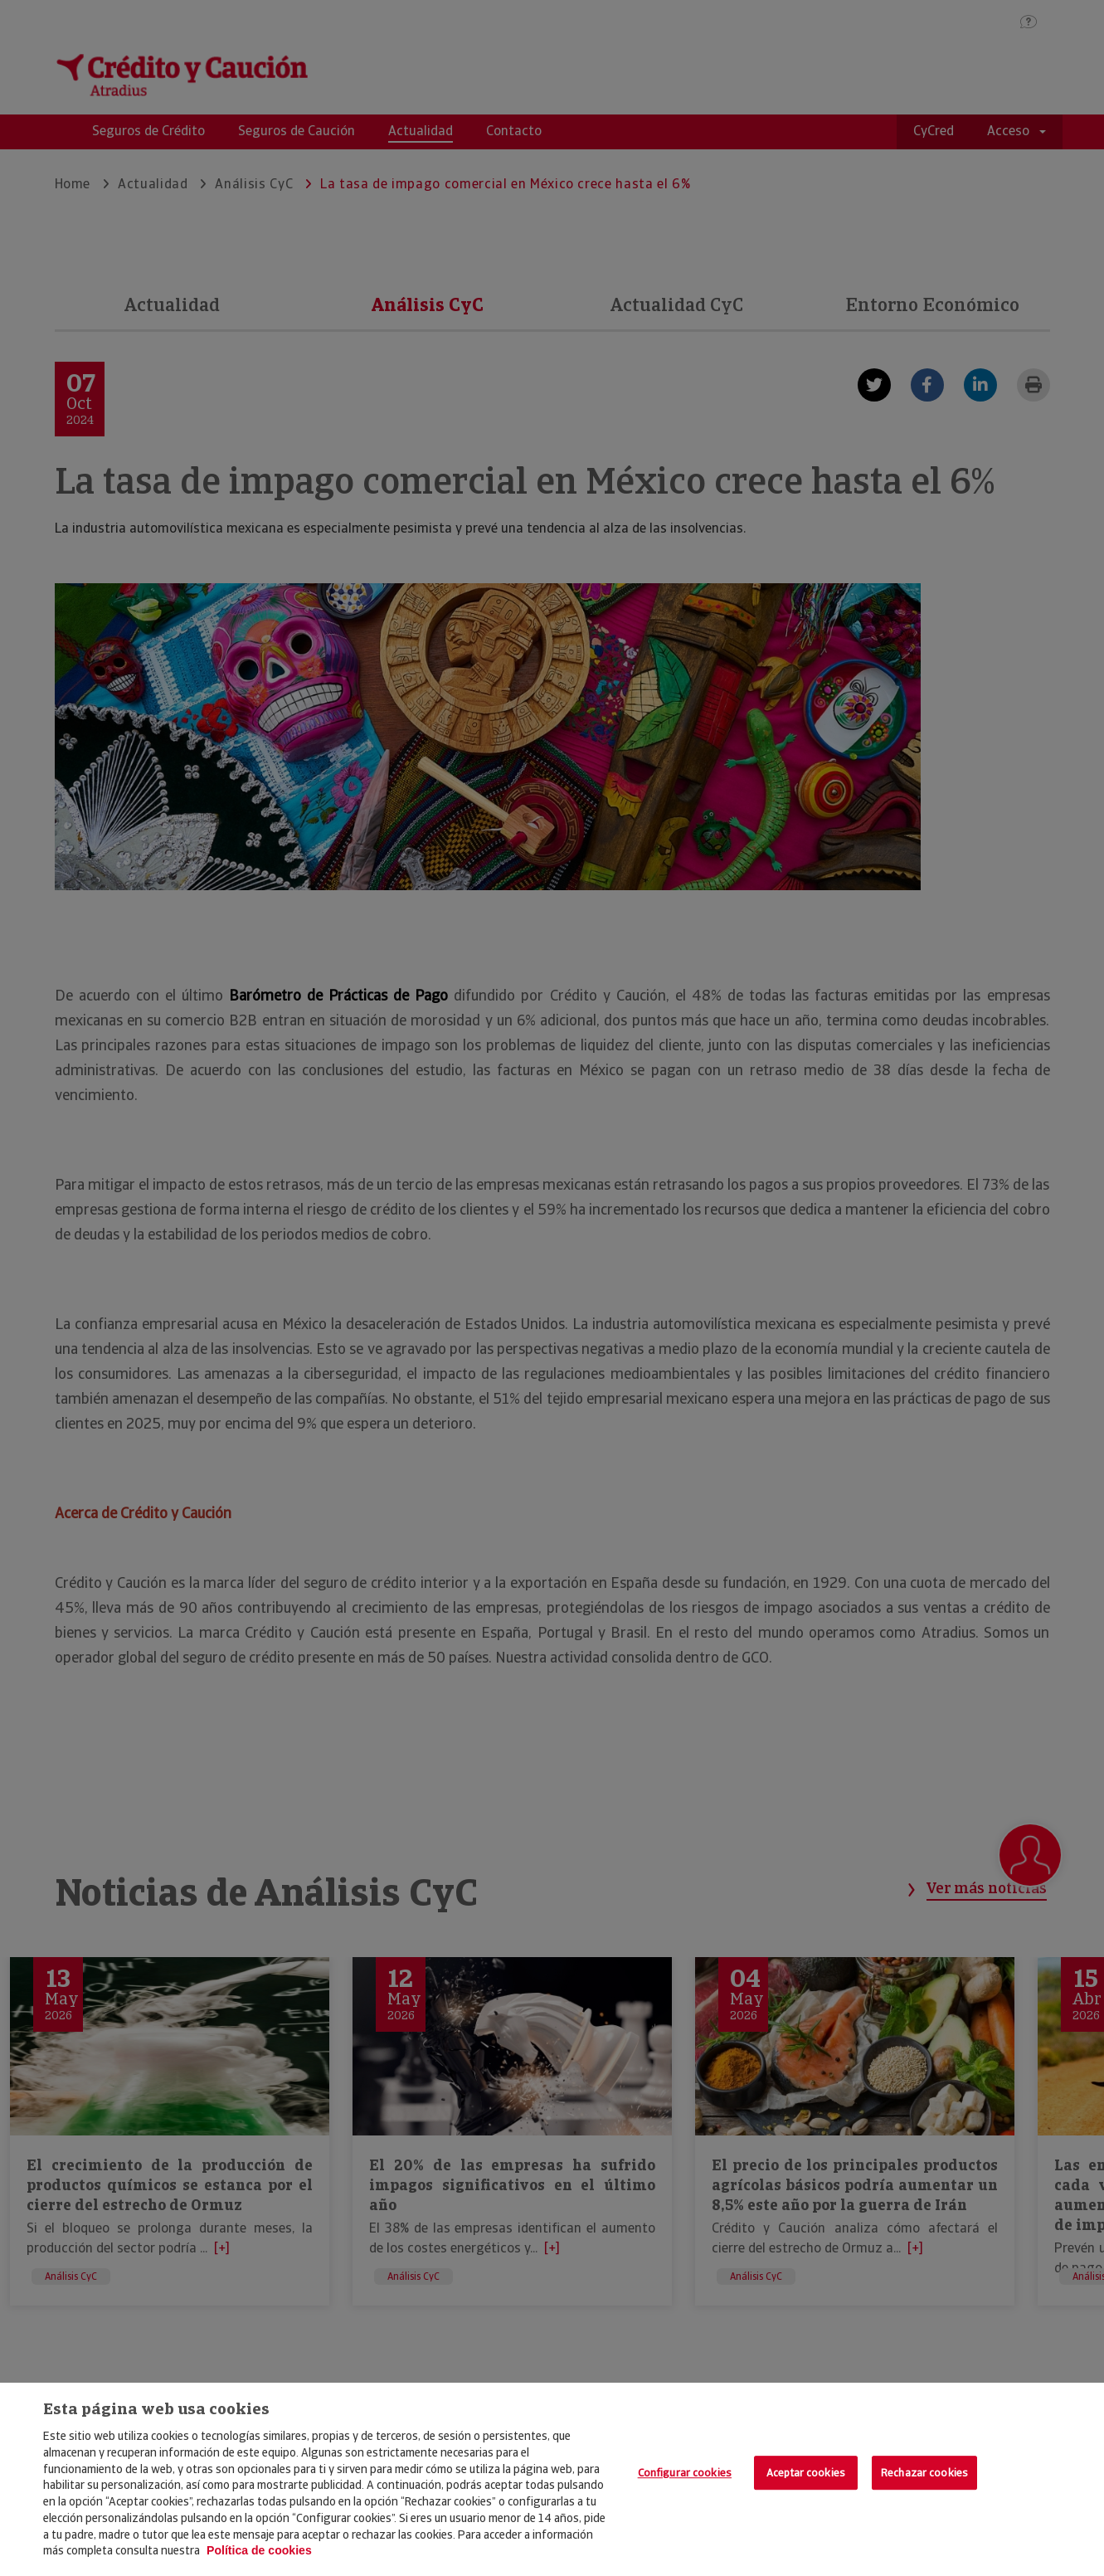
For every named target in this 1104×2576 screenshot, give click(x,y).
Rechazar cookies (924, 2473)
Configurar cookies (685, 2473)
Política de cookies (259, 2550)
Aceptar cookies (805, 2473)
